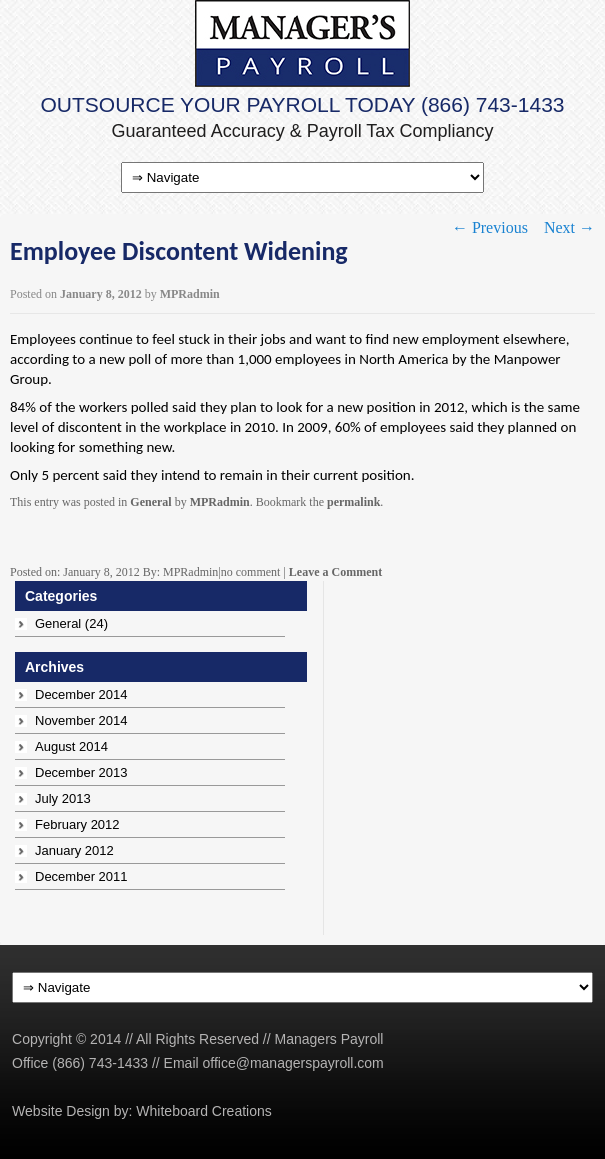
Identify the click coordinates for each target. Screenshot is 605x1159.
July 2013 (63, 798)
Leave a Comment (335, 572)
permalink (353, 502)
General (150, 502)
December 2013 (81, 772)
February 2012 (77, 824)
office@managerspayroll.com (293, 1063)
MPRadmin (190, 294)
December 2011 (81, 876)
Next (569, 227)
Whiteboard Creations (203, 1111)
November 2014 (81, 720)
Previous (490, 227)
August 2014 (71, 746)
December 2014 (81, 694)
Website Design (61, 1111)
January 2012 (74, 850)
